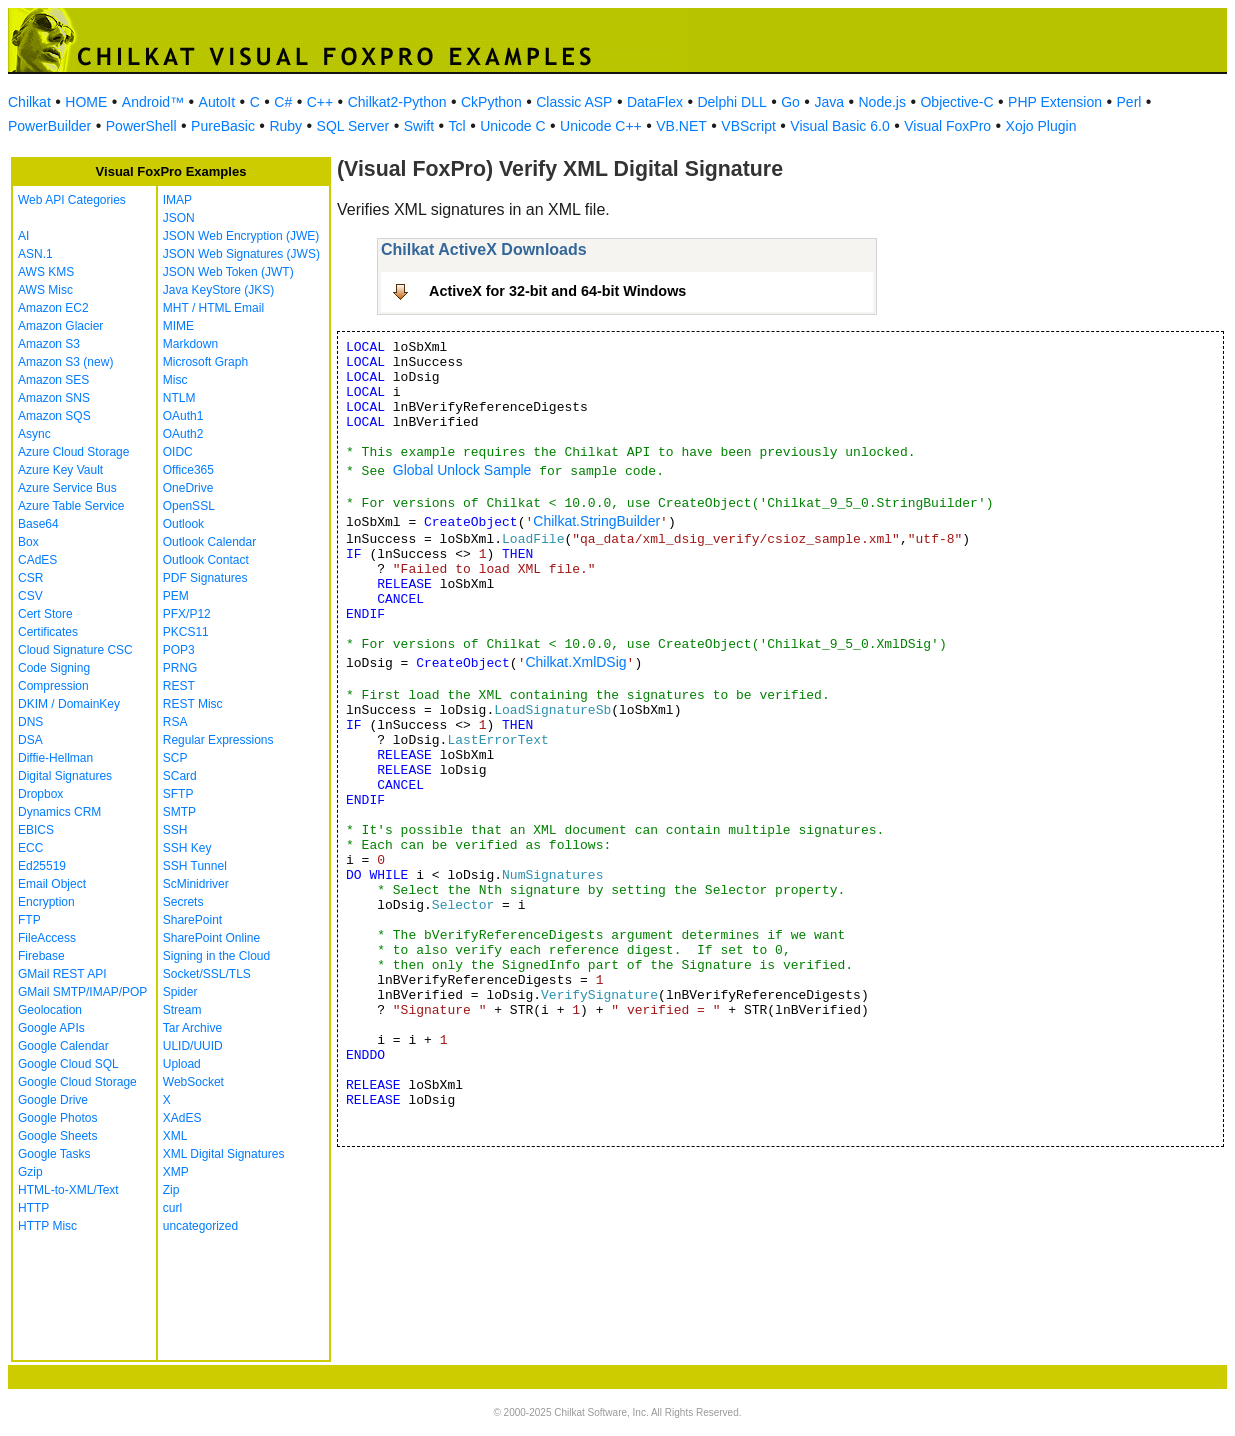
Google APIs (51, 1028)
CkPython (491, 102)
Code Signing (54, 668)
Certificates (48, 632)
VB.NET (681, 126)
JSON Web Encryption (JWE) (241, 236)
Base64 (38, 524)
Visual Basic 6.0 (839, 126)
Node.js (882, 102)
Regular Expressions (218, 740)
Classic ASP (574, 102)
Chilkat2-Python (397, 102)
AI (23, 236)
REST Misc (193, 704)
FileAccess (47, 938)
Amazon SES (53, 380)
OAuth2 (183, 434)
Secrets (183, 902)
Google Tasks (54, 1154)
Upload (182, 1064)
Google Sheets (57, 1136)
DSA (30, 740)
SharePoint (192, 920)
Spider (180, 992)
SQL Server (353, 126)
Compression (53, 686)
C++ (320, 102)
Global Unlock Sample (462, 470)
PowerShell (141, 126)
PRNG (180, 668)
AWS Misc (45, 290)
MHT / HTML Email (213, 308)
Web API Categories (72, 200)
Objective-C (956, 102)
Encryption (46, 902)
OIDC (178, 452)
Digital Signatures (65, 776)
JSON (179, 218)
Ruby (285, 126)
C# (283, 102)
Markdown (190, 344)
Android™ (153, 102)
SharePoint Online (211, 938)
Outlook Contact (206, 560)
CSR (30, 578)
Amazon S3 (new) (65, 362)
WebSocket (193, 1082)
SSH (175, 830)
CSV (30, 596)
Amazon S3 (49, 344)
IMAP (177, 200)
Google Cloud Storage (77, 1082)
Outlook (183, 524)
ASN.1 (35, 254)
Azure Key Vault (60, 470)
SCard (180, 776)
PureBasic (223, 126)
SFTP (178, 794)
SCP (175, 758)
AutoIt (217, 102)
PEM (176, 596)
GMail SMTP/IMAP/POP (82, 992)
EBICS (36, 830)
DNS (30, 722)
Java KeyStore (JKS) (218, 290)
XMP (176, 1172)
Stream (182, 1010)
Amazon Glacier (60, 326)
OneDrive (188, 488)
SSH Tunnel (195, 866)
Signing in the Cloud (216, 956)
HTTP (33, 1208)
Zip (171, 1190)
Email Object (52, 884)
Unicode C (512, 126)
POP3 (179, 650)
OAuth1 (183, 416)
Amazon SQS (54, 416)
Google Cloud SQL (68, 1064)
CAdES (37, 560)
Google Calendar (63, 1046)
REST (179, 686)
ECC (30, 848)
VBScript (748, 126)
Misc (175, 380)
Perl (1129, 102)
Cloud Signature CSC (75, 650)
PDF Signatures (205, 578)
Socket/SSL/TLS (207, 974)
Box (28, 542)
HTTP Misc (47, 1226)
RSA (175, 722)
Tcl (457, 126)
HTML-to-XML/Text (68, 1190)
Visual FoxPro (947, 126)
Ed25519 (42, 866)
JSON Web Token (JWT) (228, 272)
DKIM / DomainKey (69, 704)
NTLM (179, 398)
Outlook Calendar (209, 542)
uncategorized (200, 1226)
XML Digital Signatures (224, 1154)
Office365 (188, 470)
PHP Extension (1055, 102)
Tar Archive (192, 1028)
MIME (178, 326)
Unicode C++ (601, 126)
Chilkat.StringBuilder (596, 521)
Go (790, 102)
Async (34, 434)
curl (172, 1208)
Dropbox (40, 794)
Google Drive (53, 1100)
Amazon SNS (54, 398)
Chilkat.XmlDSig (575, 662)
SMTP (179, 812)
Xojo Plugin (1041, 126)
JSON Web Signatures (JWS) (241, 254)
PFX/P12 (187, 614)
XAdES (182, 1118)
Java (829, 102)
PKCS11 (186, 632)
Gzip (30, 1172)
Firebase (41, 956)
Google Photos (57, 1118)
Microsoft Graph (205, 362)
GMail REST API (62, 974)
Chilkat (29, 102)
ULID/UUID (193, 1046)
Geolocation (50, 1010)
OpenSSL (189, 506)
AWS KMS (46, 272)
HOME (86, 102)
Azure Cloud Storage (73, 452)
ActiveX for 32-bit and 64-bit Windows (557, 291)
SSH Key (187, 848)
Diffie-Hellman (55, 758)
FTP (29, 920)
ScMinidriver (196, 884)
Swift (419, 126)
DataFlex (655, 102)
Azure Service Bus (67, 488)
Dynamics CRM (59, 812)
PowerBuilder (49, 126)
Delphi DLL (731, 102)
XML (175, 1136)
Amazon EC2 (53, 308)
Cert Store (45, 614)
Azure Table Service (71, 506)
